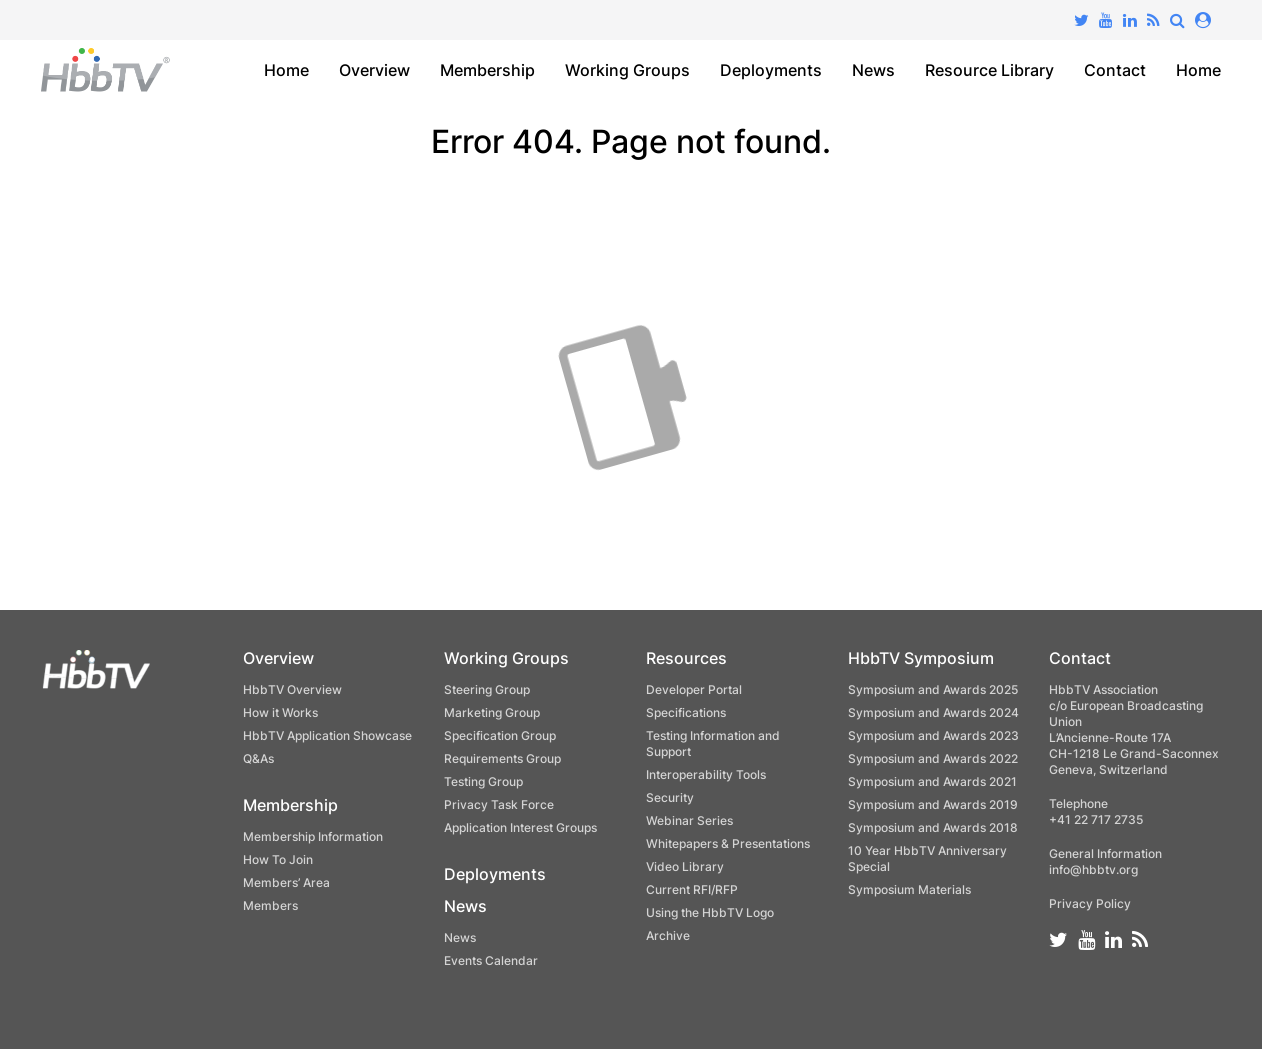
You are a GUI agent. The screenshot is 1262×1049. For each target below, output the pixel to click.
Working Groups (627, 70)
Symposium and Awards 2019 (933, 804)
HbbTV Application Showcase (327, 735)
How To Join (278, 859)
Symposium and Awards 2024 (933, 712)
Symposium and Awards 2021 (932, 781)
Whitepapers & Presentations (728, 843)
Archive (668, 935)
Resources (686, 658)
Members (270, 905)
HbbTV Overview (292, 689)
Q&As (258, 758)
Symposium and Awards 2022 (933, 758)
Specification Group (500, 735)
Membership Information (313, 836)
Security (670, 797)
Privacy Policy (1090, 903)
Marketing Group (492, 712)
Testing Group (483, 781)
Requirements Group (502, 758)
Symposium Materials (909, 889)
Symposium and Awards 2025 (933, 689)
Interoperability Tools (706, 774)
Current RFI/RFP (692, 889)
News (873, 70)
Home (286, 70)
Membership (487, 70)
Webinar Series (689, 820)
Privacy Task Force (499, 804)
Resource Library (989, 70)
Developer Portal (694, 689)
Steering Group (487, 689)
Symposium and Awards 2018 (933, 827)
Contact (1115, 70)
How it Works (280, 712)
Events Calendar (491, 960)
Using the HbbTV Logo (710, 912)
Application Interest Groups (520, 827)
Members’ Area (286, 882)
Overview (374, 70)
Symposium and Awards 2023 (933, 735)
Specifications (686, 712)
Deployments (771, 70)
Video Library (685, 866)
